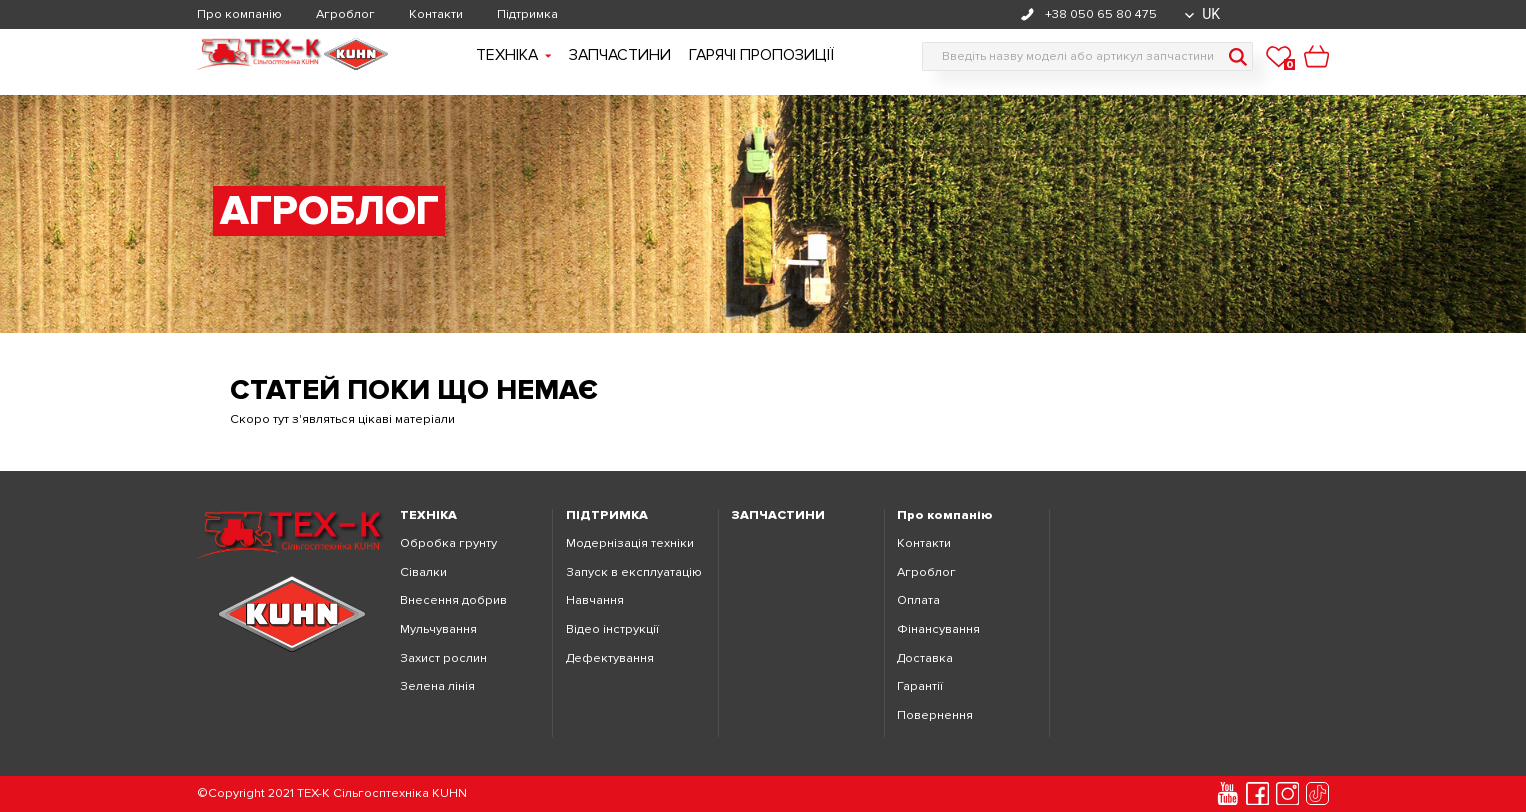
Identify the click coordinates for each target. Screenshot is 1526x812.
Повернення (935, 715)
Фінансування (938, 629)
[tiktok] (1318, 794)
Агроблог (345, 14)
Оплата (918, 600)
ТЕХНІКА (428, 515)
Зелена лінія (437, 686)
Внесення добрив (453, 600)
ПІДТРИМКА (607, 515)
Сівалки (423, 572)
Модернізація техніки (630, 543)
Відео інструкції (612, 629)
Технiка (513, 55)
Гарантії (920, 686)
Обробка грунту (448, 543)
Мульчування (438, 629)
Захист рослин (443, 658)
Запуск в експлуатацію (634, 572)
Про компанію (239, 14)
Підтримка (527, 14)
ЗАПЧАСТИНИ (778, 515)
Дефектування (610, 658)
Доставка (925, 658)
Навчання (595, 600)
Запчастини (620, 55)
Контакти (436, 14)
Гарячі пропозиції (761, 55)
